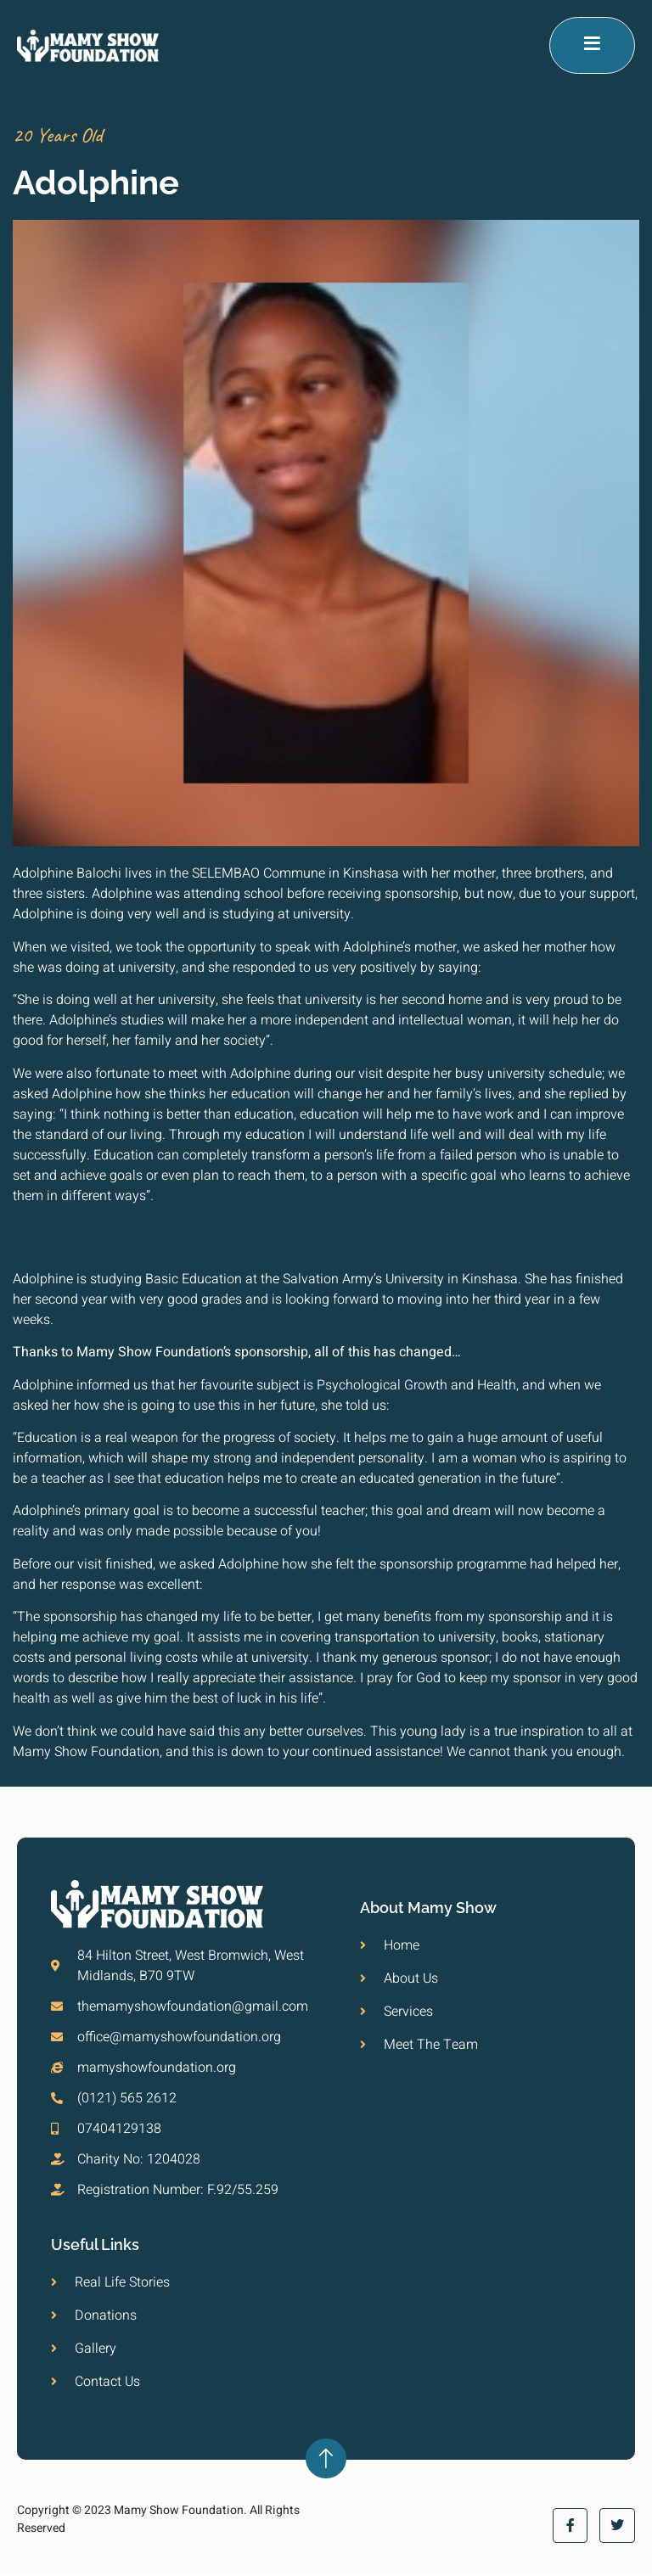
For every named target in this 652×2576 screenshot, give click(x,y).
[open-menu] (592, 46)
